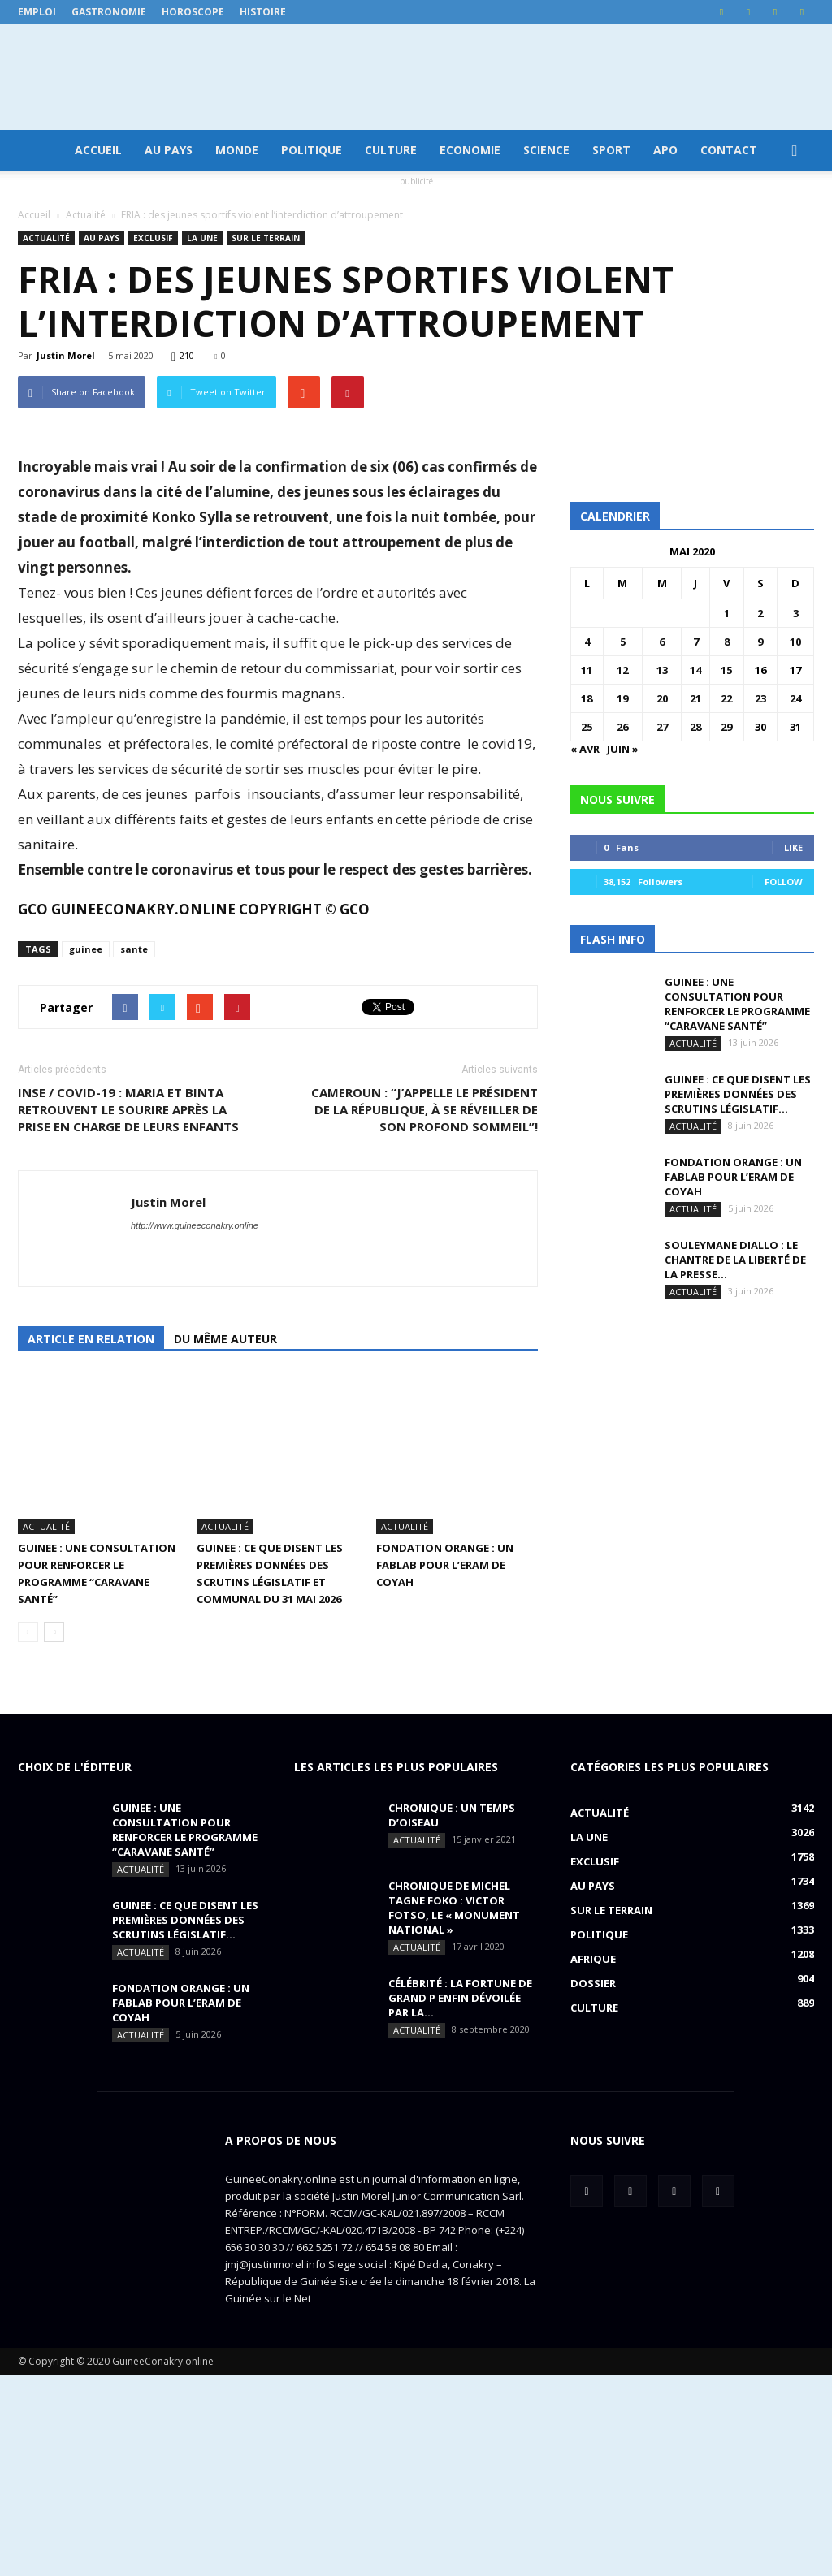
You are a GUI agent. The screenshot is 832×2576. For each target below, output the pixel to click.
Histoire (263, 12)
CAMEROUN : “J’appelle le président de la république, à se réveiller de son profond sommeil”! (424, 1360)
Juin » (623, 748)
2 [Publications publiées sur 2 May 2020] (760, 613)
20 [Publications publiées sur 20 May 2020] (662, 698)
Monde (236, 150)
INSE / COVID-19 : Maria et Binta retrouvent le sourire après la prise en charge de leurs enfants (128, 1360)
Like (793, 847)
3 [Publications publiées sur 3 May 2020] (796, 613)
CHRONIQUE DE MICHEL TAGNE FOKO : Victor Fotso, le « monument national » (454, 2108)
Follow (784, 881)
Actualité (46, 238)
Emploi (37, 12)
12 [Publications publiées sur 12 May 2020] (622, 670)
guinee (85, 1200)
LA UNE (202, 238)
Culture (391, 150)
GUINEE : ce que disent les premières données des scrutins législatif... (738, 1094)
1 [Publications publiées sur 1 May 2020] (727, 613)
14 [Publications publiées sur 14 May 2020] (695, 670)
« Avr (585, 748)
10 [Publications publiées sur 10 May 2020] (795, 641)
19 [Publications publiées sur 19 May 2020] (622, 698)
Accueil (98, 150)
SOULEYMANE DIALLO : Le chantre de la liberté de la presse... (735, 1260)
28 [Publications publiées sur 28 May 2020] (695, 727)
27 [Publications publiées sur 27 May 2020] (662, 727)
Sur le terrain (266, 238)
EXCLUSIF (153, 238)
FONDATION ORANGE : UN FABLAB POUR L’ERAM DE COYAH (445, 1765)
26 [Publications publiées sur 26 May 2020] (622, 727)
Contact (728, 150)
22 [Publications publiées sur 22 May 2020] (726, 698)
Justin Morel (66, 355)
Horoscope (193, 12)
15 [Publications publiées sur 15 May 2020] (726, 670)
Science (546, 150)
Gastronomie (109, 12)
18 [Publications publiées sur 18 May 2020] (586, 698)
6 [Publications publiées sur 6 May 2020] (662, 641)
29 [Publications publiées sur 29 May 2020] (726, 727)
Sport (611, 150)
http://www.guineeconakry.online (194, 1476)
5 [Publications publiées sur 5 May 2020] (623, 641)
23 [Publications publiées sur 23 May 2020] (760, 698)
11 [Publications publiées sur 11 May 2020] (586, 670)
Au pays (169, 150)
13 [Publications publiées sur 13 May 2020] (662, 670)
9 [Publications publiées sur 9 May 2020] (760, 641)
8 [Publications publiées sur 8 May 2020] (727, 641)
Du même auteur (225, 1589)
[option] (278, 768)
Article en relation (91, 1589)
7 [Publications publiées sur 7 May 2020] (696, 641)
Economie (470, 150)
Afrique (593, 2159)
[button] (794, 150)
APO (665, 150)
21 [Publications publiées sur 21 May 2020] (695, 698)
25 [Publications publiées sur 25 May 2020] (586, 727)
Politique (311, 150)
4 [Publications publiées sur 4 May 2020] (587, 641)
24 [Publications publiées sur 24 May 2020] (795, 698)
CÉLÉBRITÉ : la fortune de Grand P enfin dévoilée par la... (460, 2198)
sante (134, 1200)
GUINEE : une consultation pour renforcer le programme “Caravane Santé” (737, 1004)
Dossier (593, 2183)
